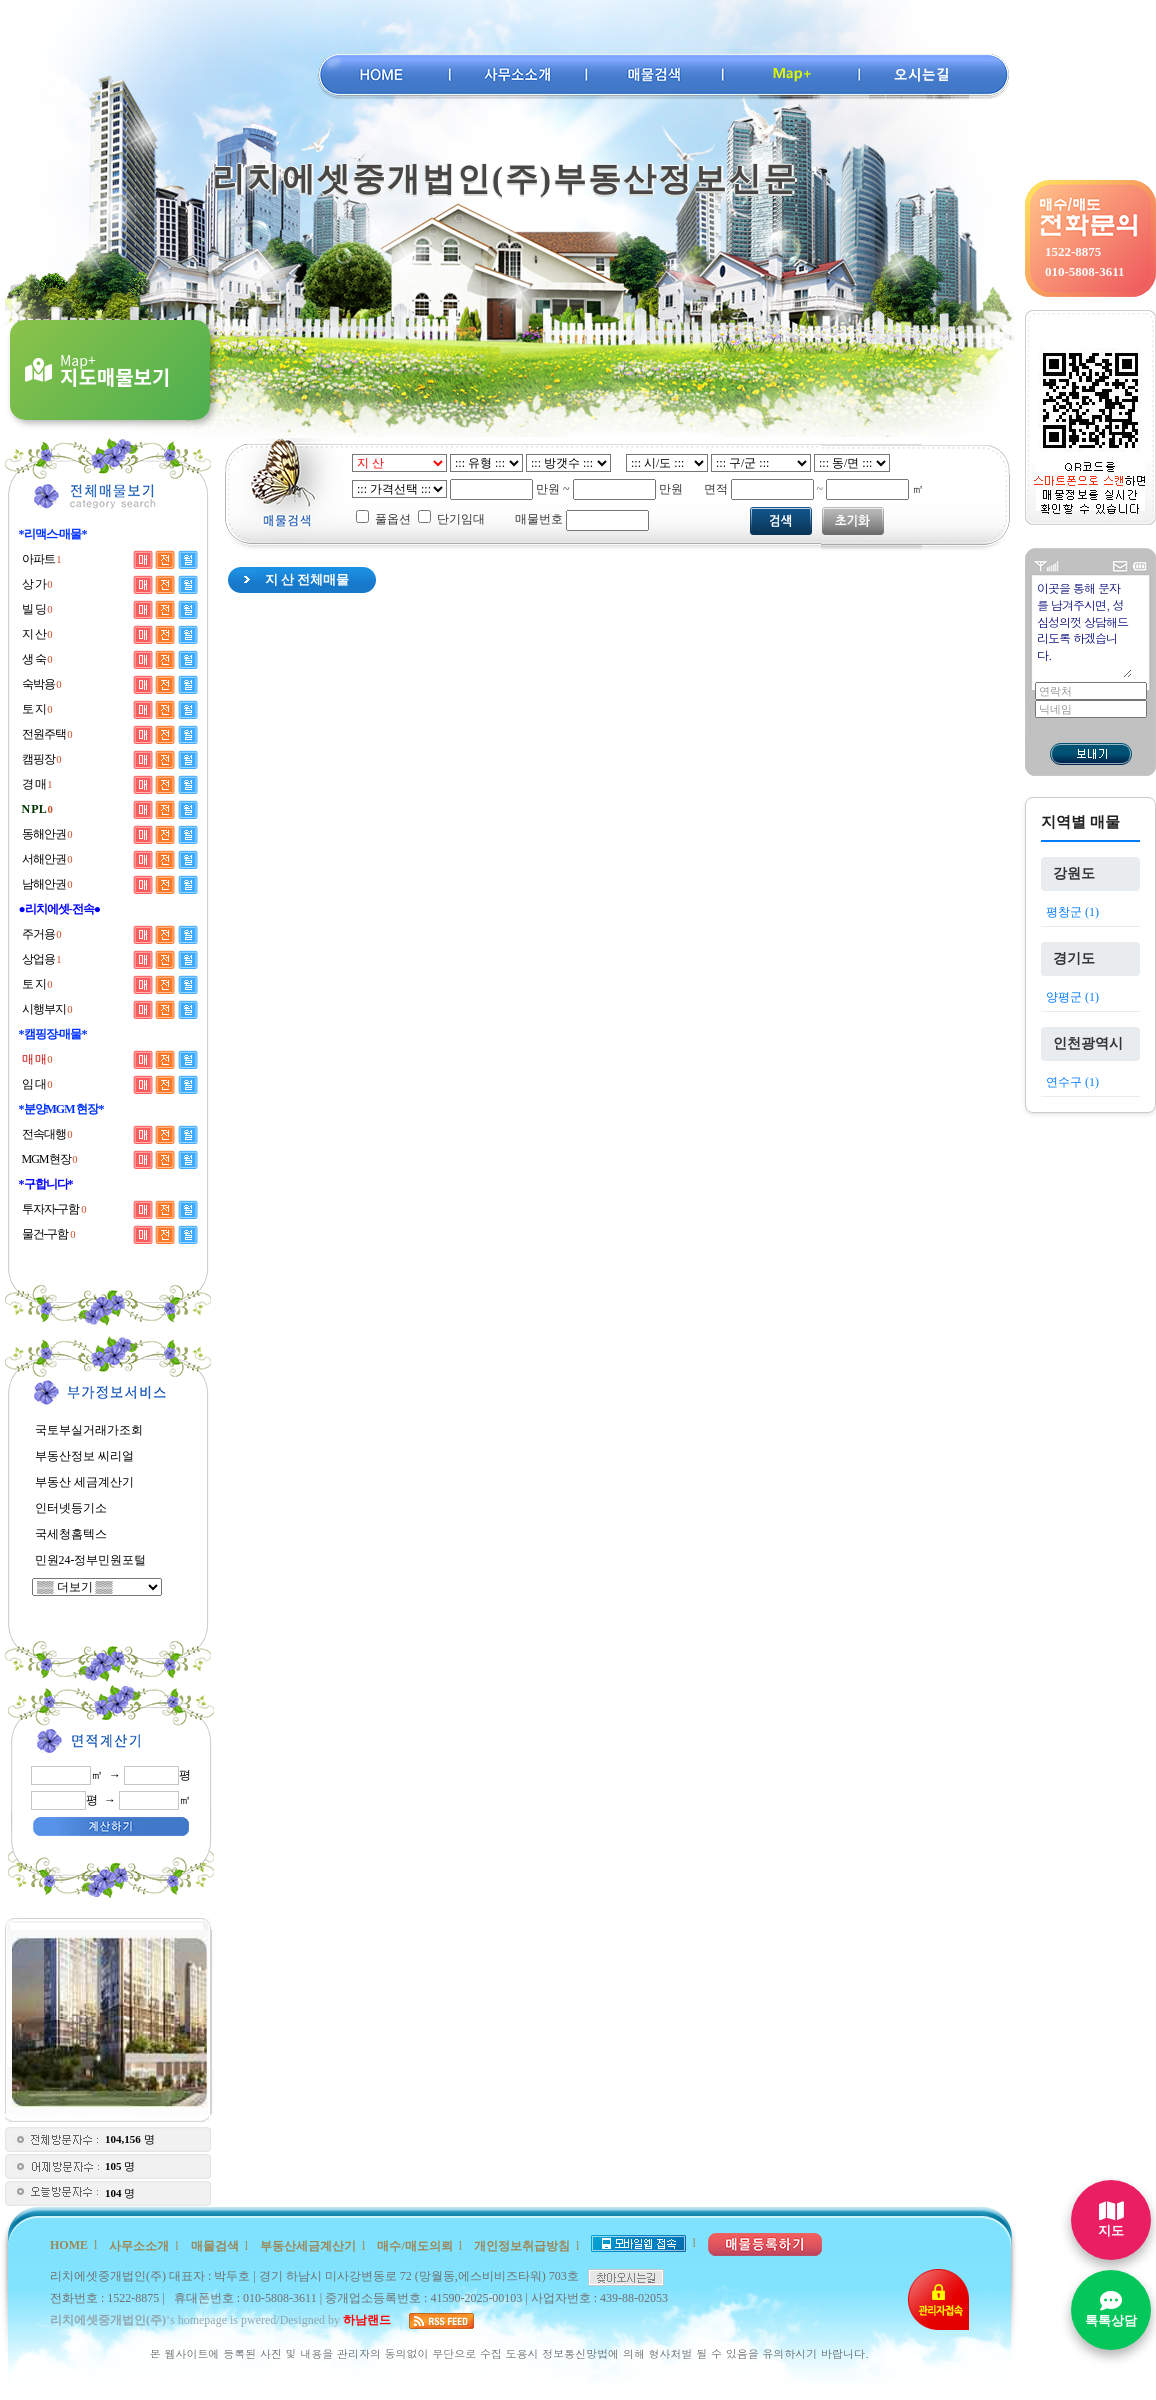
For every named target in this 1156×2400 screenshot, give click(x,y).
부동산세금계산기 (308, 2246)
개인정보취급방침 (522, 2246)
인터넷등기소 (71, 1508)
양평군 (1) (1072, 997)
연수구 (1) (1072, 1082)
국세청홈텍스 (71, 1534)
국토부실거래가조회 (89, 1430)
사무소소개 (139, 2246)
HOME (69, 2245)
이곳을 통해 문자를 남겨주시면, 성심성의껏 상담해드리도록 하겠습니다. (1083, 628)
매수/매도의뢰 (414, 2246)
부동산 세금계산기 (84, 1482)
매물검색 (215, 2246)
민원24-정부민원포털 (91, 1560)
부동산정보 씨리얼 (84, 1456)
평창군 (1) (1072, 912)
